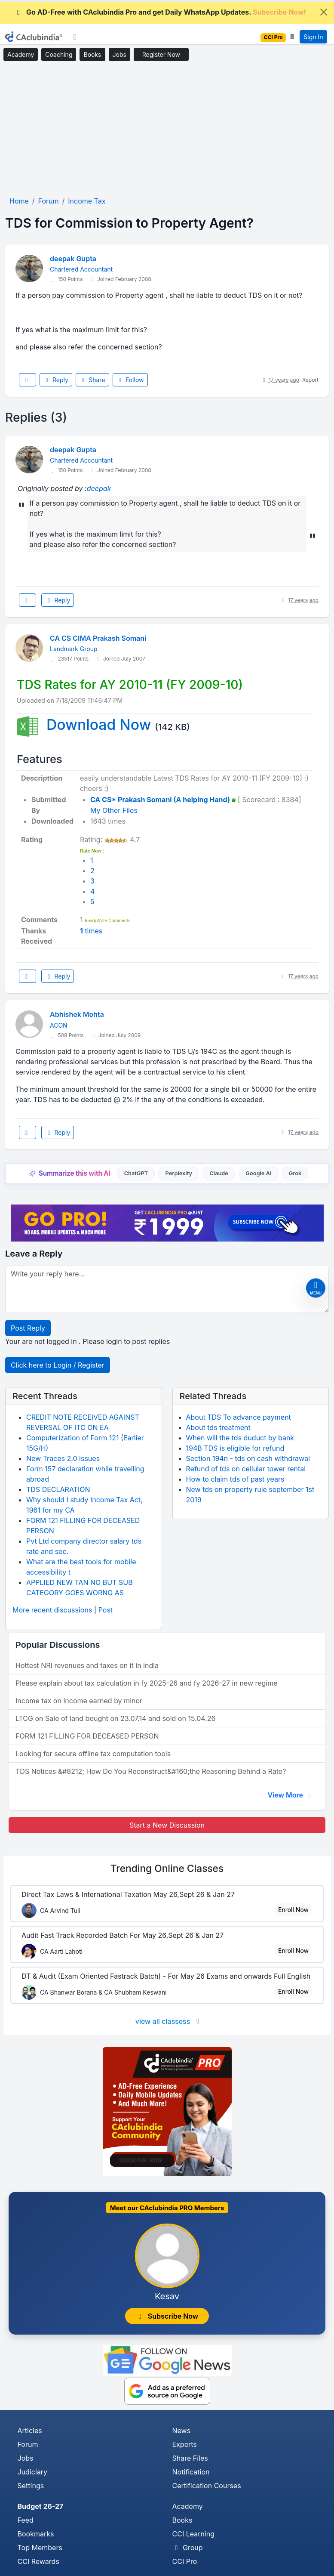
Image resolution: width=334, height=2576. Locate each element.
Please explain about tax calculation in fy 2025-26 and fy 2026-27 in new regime (146, 1683)
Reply (55, 379)
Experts (184, 2444)
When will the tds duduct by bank (240, 1437)
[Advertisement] (167, 129)
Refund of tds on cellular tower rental (246, 1468)
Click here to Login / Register (57, 1365)
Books (92, 54)
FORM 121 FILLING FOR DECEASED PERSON (87, 1736)
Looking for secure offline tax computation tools (93, 1753)
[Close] (323, 12)
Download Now (98, 724)
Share (92, 379)
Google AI (258, 1173)
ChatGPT (136, 1173)
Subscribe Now (167, 2316)
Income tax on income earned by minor (78, 1700)
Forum (28, 2444)
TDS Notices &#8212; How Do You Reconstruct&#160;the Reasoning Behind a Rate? (150, 1771)
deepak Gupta (73, 258)
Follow (130, 379)
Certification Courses (206, 2485)
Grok (295, 1173)
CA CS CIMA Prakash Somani (98, 638)
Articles (30, 2430)
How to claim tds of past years (235, 1479)
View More (290, 1795)
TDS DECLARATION (58, 1489)
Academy (20, 54)
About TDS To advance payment (238, 1417)
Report (310, 380)
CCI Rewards (38, 2561)
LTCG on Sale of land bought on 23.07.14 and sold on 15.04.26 (115, 1718)
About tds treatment (218, 1427)
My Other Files (114, 810)
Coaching (58, 54)
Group (187, 2547)
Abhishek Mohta (77, 1014)
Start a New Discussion (167, 1825)
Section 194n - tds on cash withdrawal (248, 1458)
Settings (31, 2485)
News (181, 2430)
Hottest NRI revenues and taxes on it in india (87, 1665)
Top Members (40, 2547)
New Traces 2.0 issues (63, 1458)
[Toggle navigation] (75, 37)
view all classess (168, 2021)
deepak (99, 488)
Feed (26, 2520)
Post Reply (28, 1328)
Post (105, 1610)
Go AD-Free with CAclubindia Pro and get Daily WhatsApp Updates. (160, 12)
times (91, 931)
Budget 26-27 (41, 2506)
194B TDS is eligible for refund (235, 1448)
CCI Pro (184, 2561)
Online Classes (167, 1868)
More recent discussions (52, 1610)
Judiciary (33, 2472)
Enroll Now (293, 1909)
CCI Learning (193, 2534)
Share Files (190, 2458)
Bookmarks (36, 2534)
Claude (218, 1173)
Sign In (313, 36)
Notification (191, 2472)
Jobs (119, 54)
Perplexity (178, 1173)
